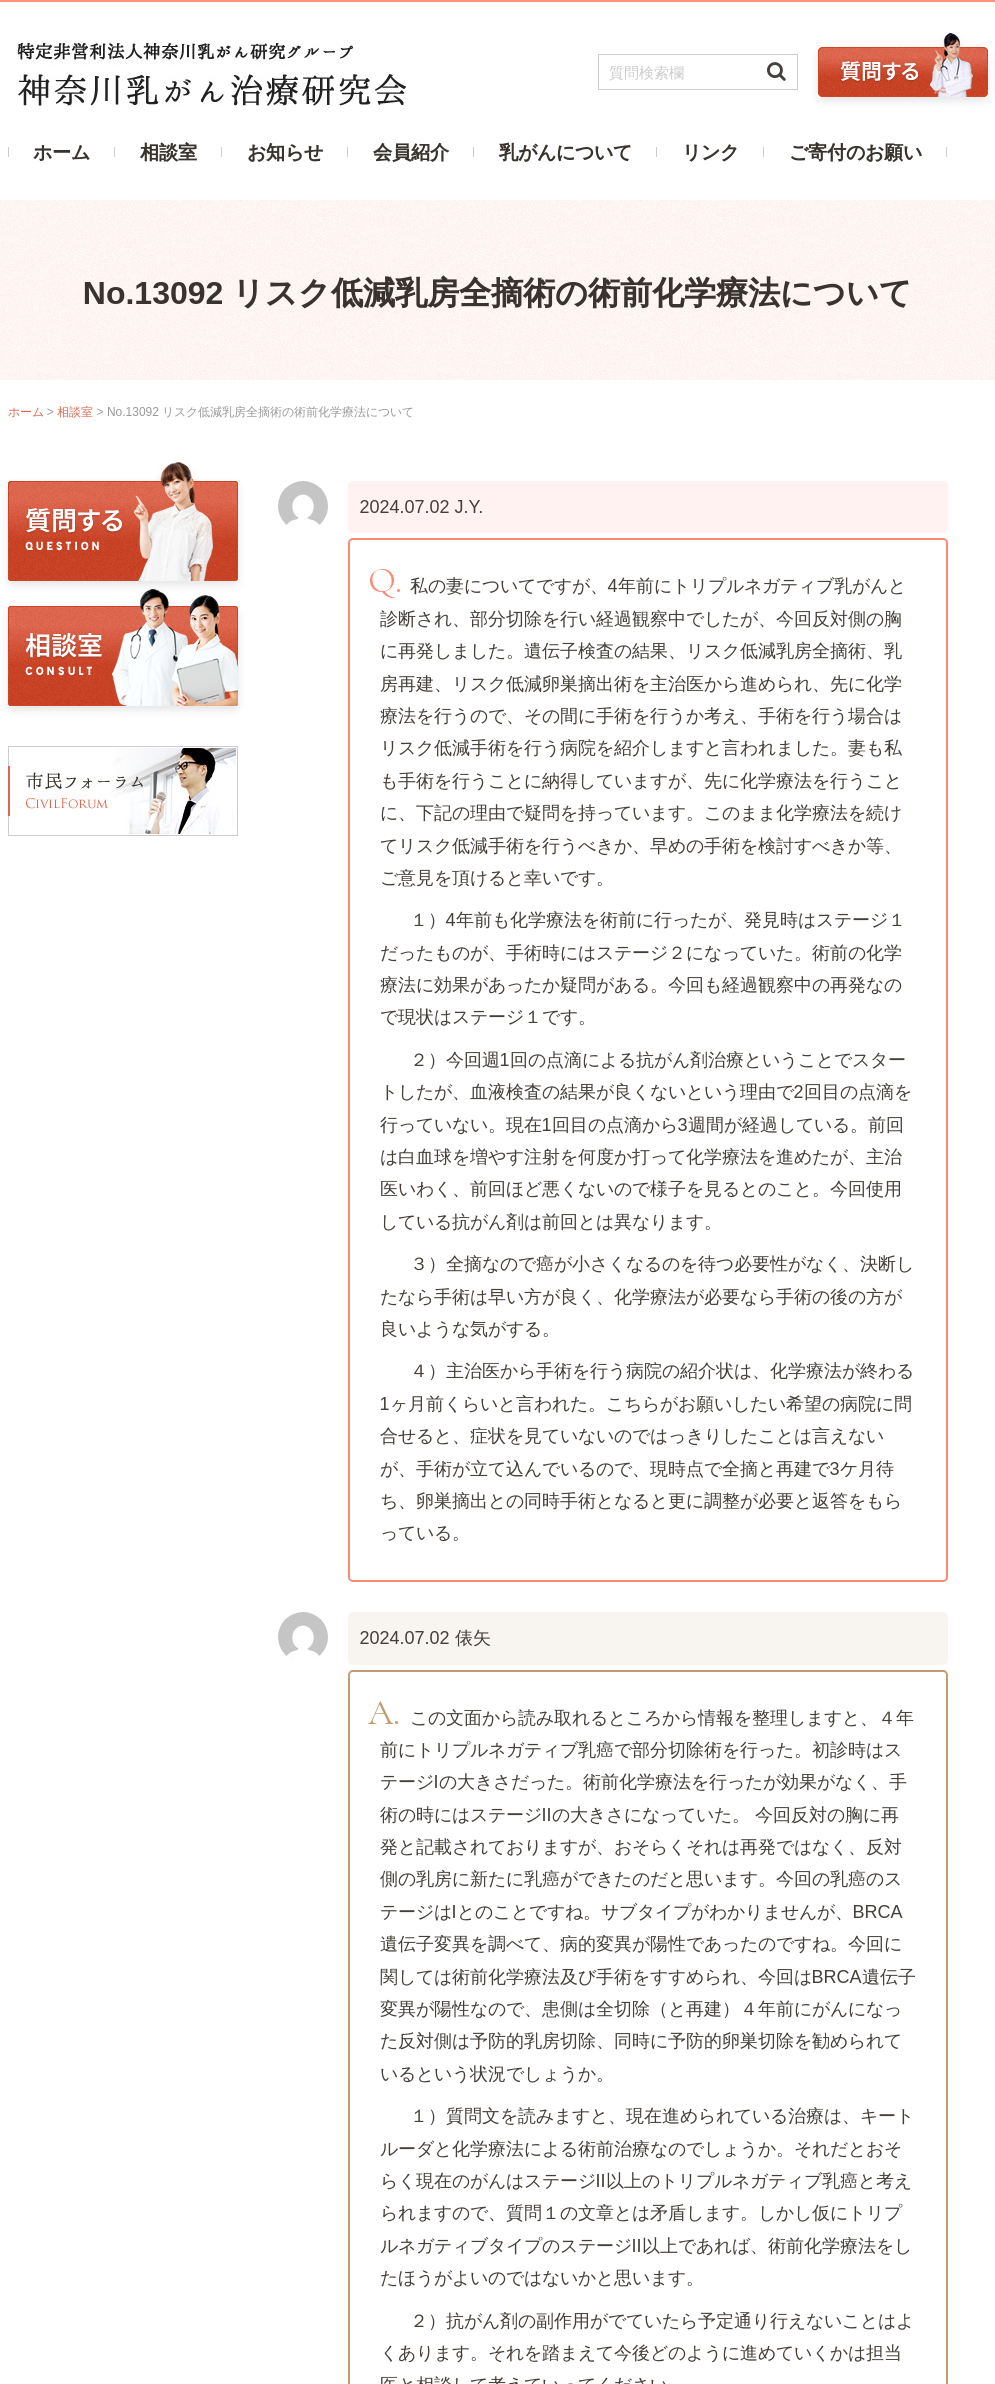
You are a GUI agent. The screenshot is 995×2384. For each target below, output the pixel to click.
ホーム (61, 152)
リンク (710, 152)
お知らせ (285, 152)
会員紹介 (411, 152)
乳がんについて (565, 152)
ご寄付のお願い (855, 152)
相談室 (168, 152)
